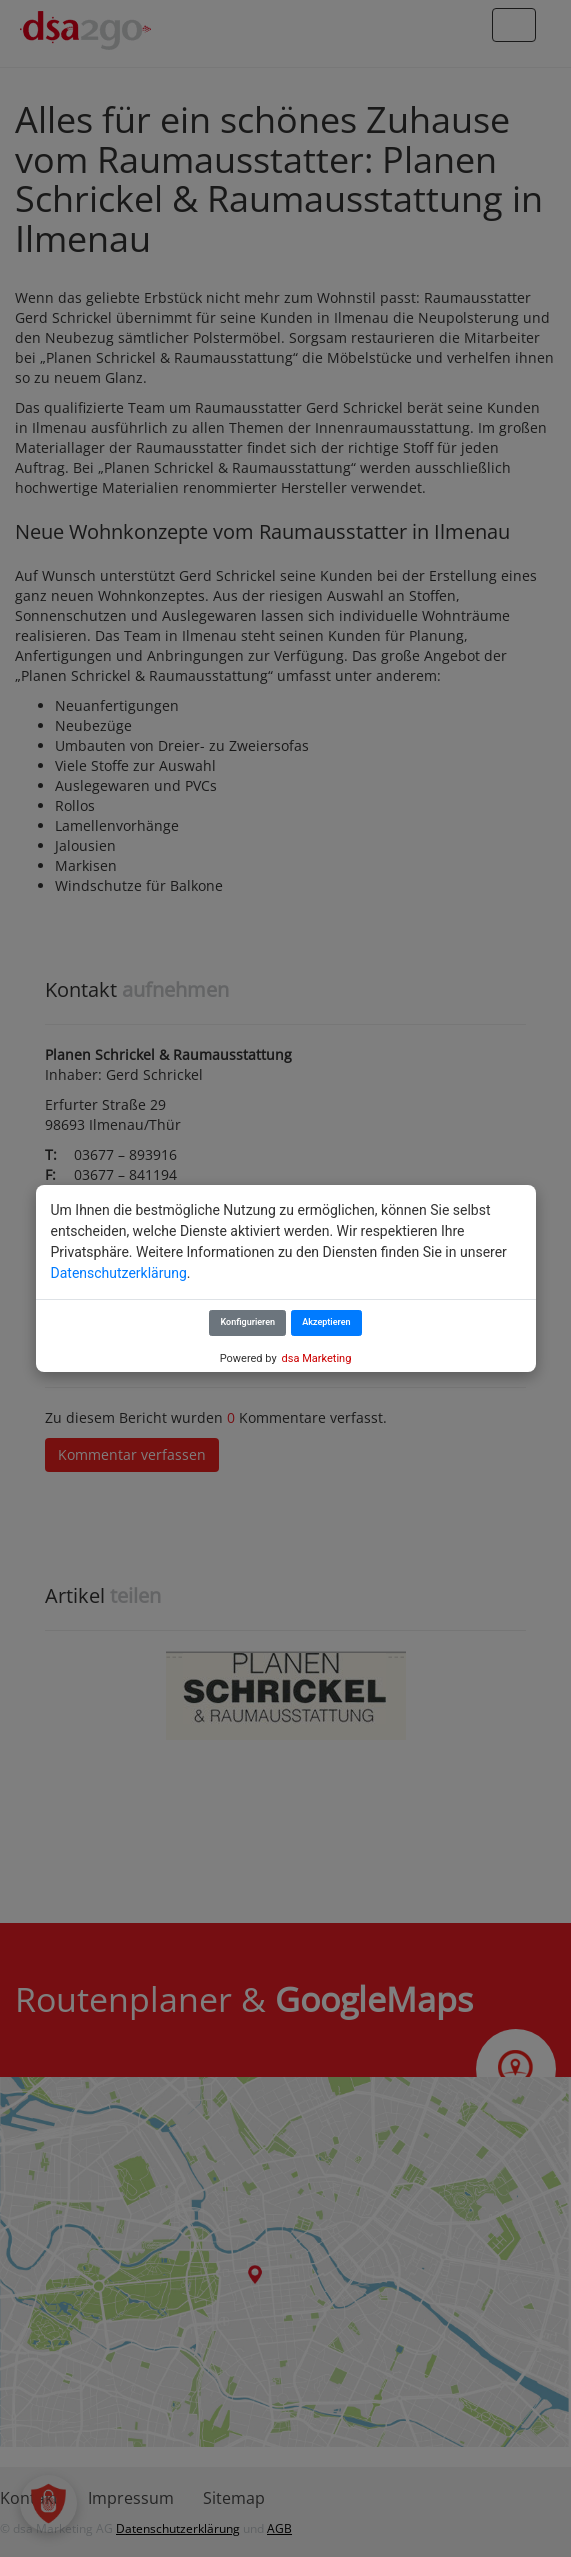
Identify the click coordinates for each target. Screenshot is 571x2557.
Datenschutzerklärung (119, 1273)
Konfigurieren (247, 1322)
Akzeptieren (326, 1322)
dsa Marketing (317, 1358)
